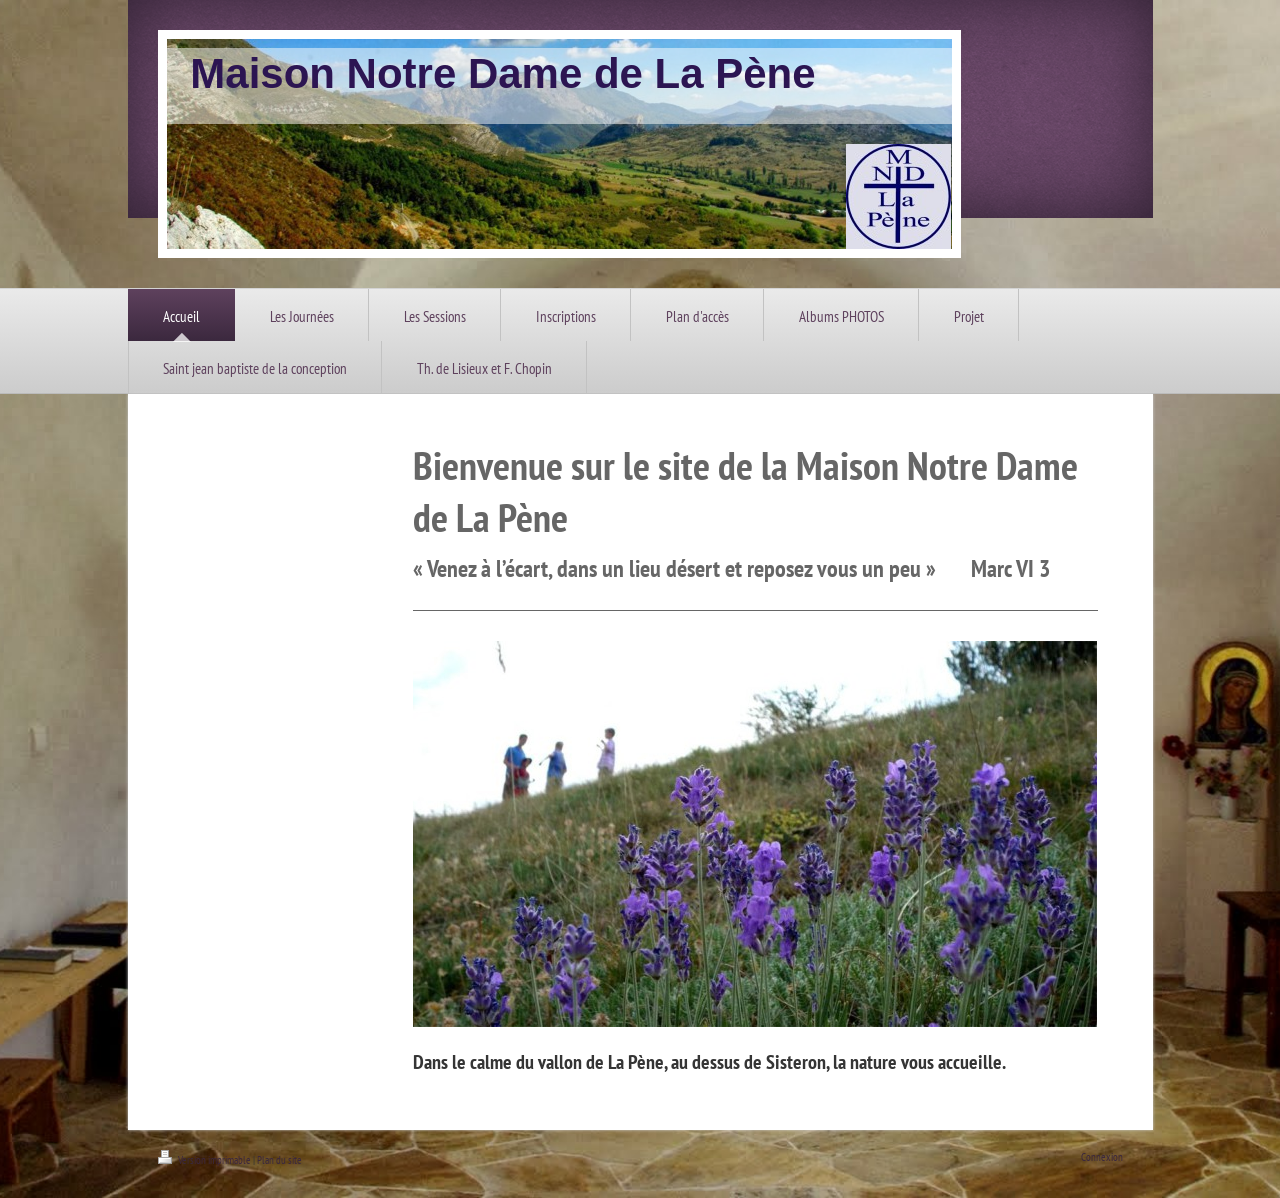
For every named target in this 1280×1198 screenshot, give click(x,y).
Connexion (1102, 1157)
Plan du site (279, 1160)
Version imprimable (205, 1160)
